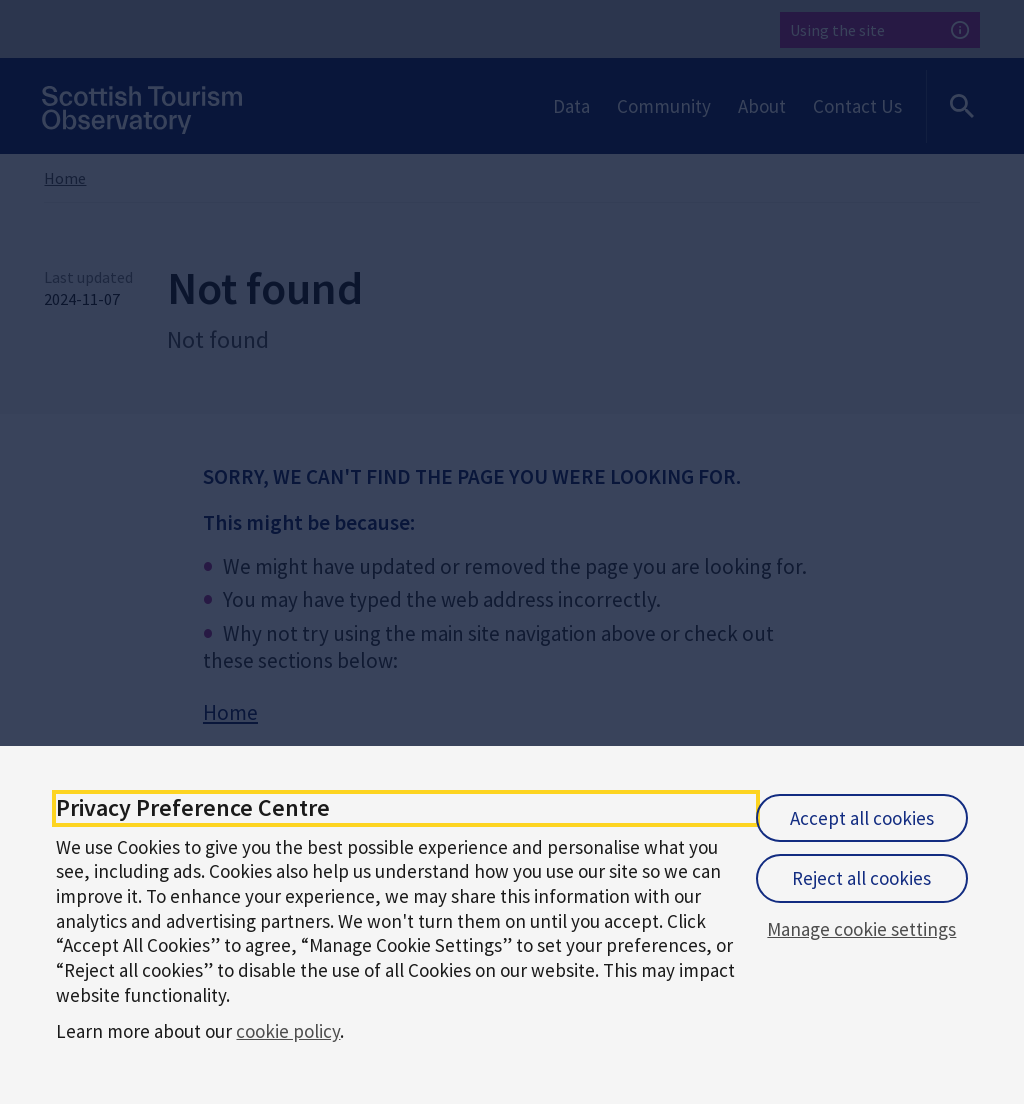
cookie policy (288, 1031)
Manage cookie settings (861, 929)
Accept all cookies (862, 818)
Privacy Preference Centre (193, 808)
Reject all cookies (861, 878)
